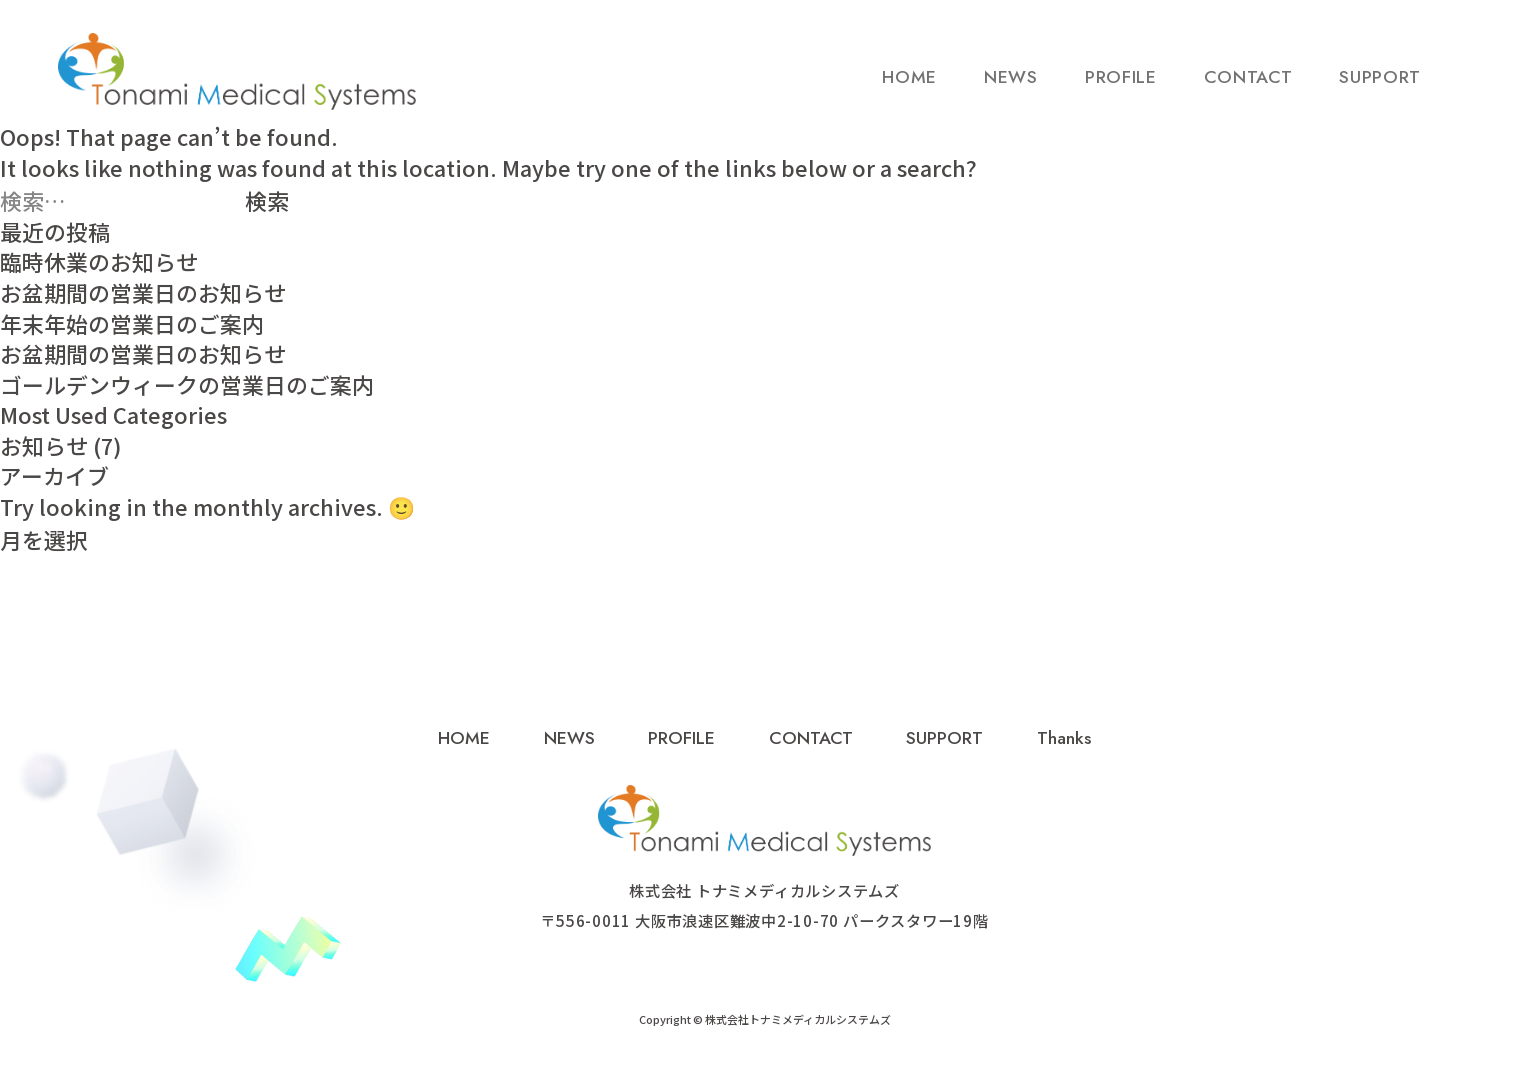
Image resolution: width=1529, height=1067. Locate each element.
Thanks (1064, 738)
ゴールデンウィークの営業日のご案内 (187, 384)
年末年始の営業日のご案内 (132, 323)
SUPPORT (1380, 87)
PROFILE (1121, 87)
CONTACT (1248, 87)
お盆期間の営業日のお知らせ (143, 292)
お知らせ (44, 445)
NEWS (1011, 87)
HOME (909, 87)
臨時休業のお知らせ (99, 261)
